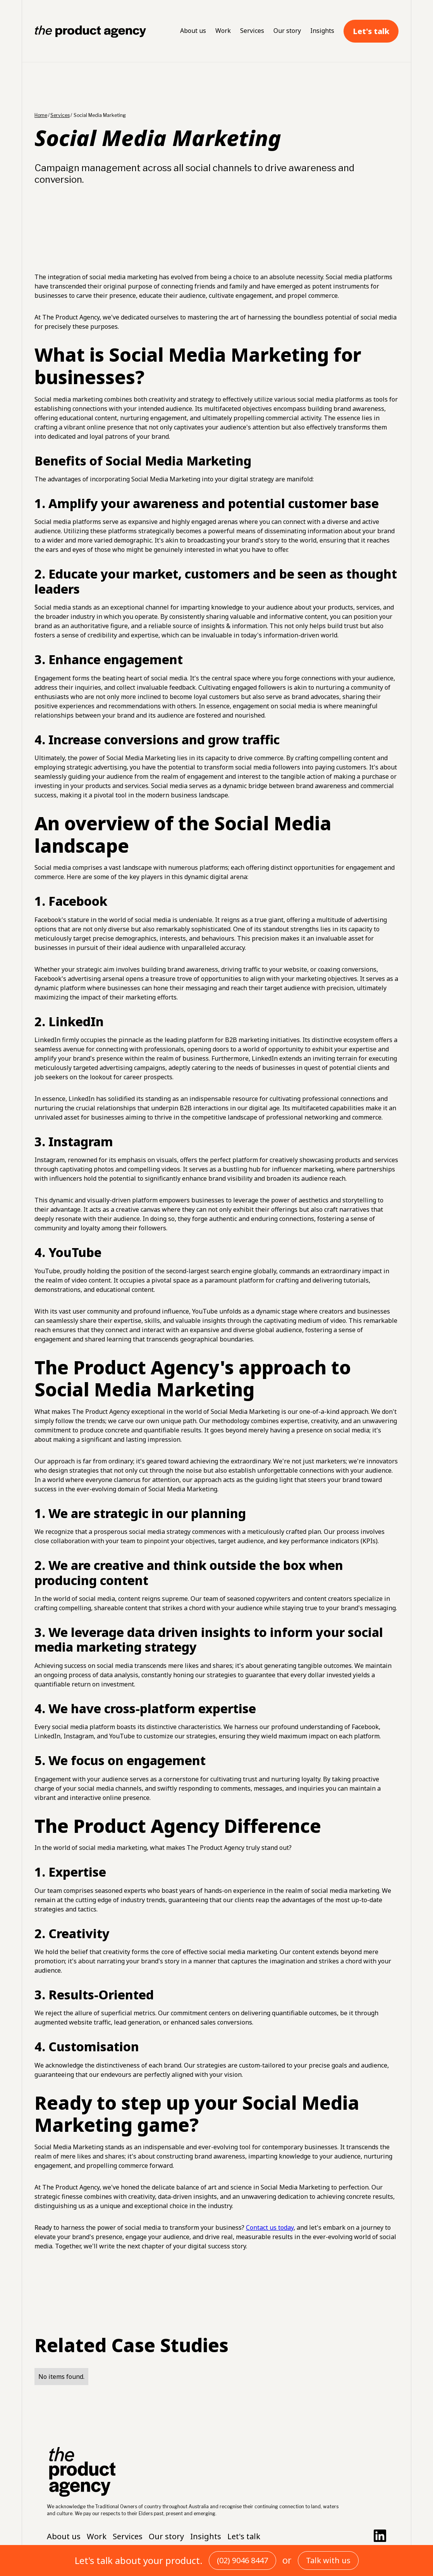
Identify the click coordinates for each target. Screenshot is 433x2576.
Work (223, 30)
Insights (322, 30)
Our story (287, 30)
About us (193, 30)
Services (252, 30)
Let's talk (371, 31)
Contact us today (270, 2227)
